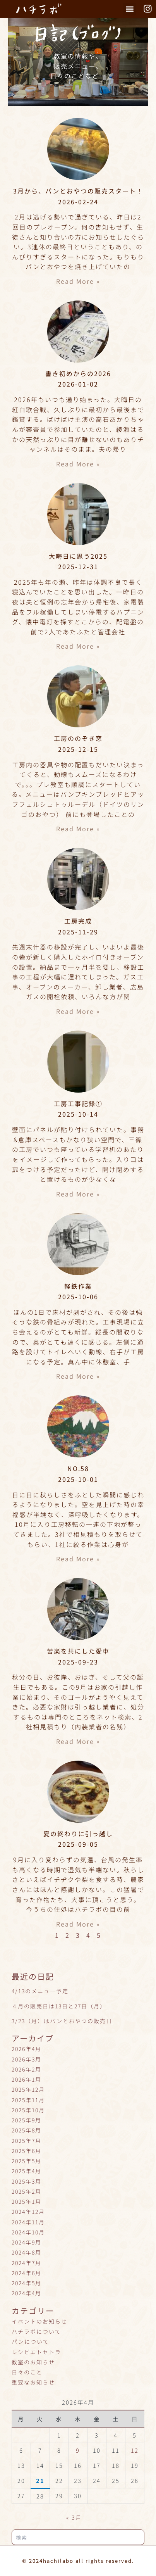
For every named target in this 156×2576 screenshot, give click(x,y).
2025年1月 (26, 2201)
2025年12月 (28, 2089)
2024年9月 (26, 2242)
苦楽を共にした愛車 (78, 1651)
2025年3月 (26, 2181)
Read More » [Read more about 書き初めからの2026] (78, 463)
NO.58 (78, 1468)
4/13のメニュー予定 (40, 1991)
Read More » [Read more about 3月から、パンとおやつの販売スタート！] (78, 281)
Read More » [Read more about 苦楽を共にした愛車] (78, 1741)
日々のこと (27, 2372)
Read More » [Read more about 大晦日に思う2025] (78, 646)
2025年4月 (26, 2171)
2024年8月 (26, 2252)
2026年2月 (26, 2069)
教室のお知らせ (33, 2362)
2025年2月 (26, 2191)
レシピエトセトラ (36, 2352)
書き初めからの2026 (78, 373)
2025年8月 (26, 2130)
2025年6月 (26, 2151)
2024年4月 (26, 2293)
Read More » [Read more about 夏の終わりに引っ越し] (78, 1924)
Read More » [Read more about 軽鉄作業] (78, 1376)
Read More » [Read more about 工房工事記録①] (78, 1193)
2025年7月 (26, 2140)
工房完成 (78, 920)
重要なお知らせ (33, 2382)
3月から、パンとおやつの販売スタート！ (78, 190)
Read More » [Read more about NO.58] (78, 1558)
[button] (129, 9)
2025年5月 (26, 2161)
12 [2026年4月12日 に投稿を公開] (135, 2450)
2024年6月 (26, 2273)
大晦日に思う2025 (78, 556)
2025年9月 (26, 2120)
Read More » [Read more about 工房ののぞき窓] (78, 828)
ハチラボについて (36, 2331)
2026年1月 (26, 2079)
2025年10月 (28, 2110)
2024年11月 (28, 2222)
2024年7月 (26, 2263)
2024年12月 (28, 2211)
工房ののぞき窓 (78, 738)
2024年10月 (28, 2232)
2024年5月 (26, 2283)
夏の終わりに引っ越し (78, 1833)
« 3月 (74, 2517)
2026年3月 (26, 2059)
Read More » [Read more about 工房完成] (78, 1011)
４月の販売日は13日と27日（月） (59, 2006)
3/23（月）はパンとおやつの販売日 (62, 2021)
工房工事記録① (78, 1103)
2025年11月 (28, 2100)
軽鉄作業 (78, 1286)
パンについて (30, 2341)
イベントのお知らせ (39, 2321)
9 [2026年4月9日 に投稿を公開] (78, 2450)
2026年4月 (26, 2049)
